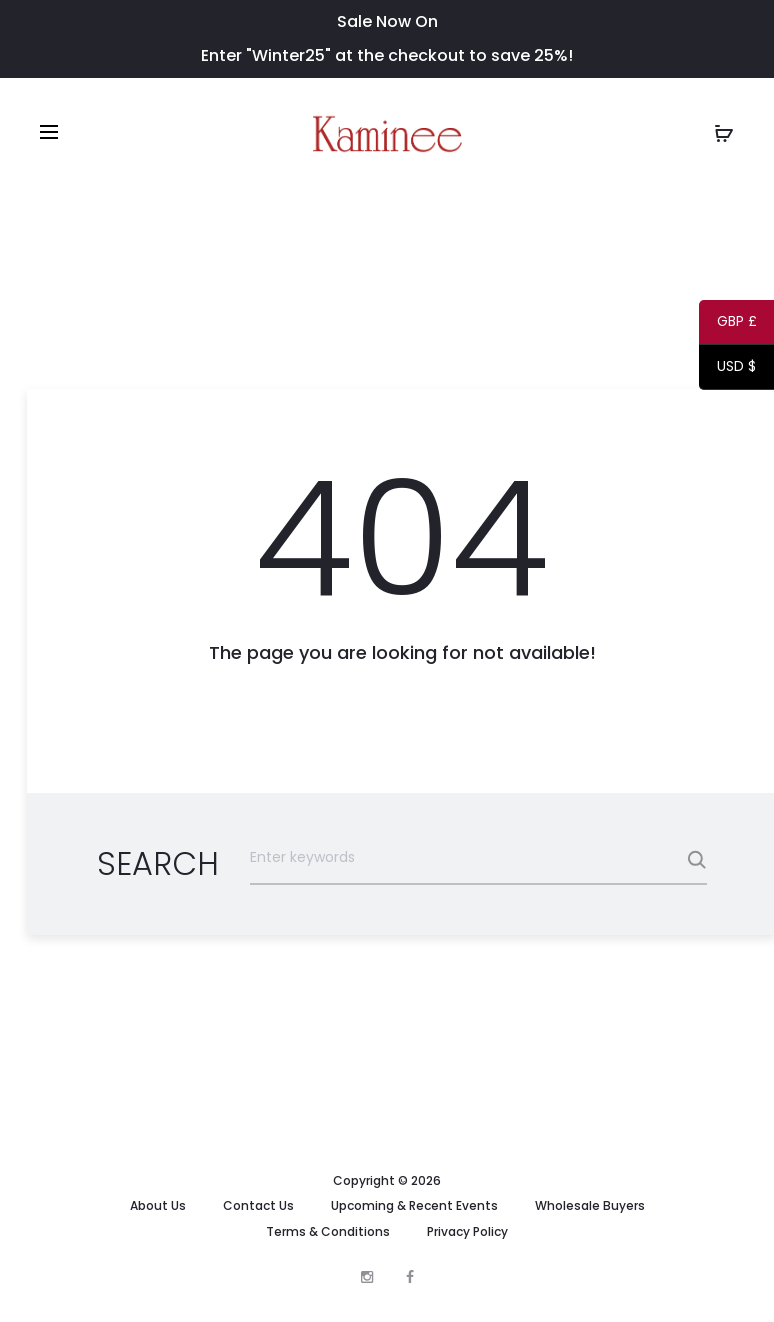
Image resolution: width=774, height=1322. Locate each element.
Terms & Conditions (328, 1231)
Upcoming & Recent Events (414, 1205)
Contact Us (258, 1205)
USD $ (727, 370)
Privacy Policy (467, 1231)
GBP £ (728, 325)
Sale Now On (387, 21)
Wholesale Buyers (590, 1205)
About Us (158, 1205)
